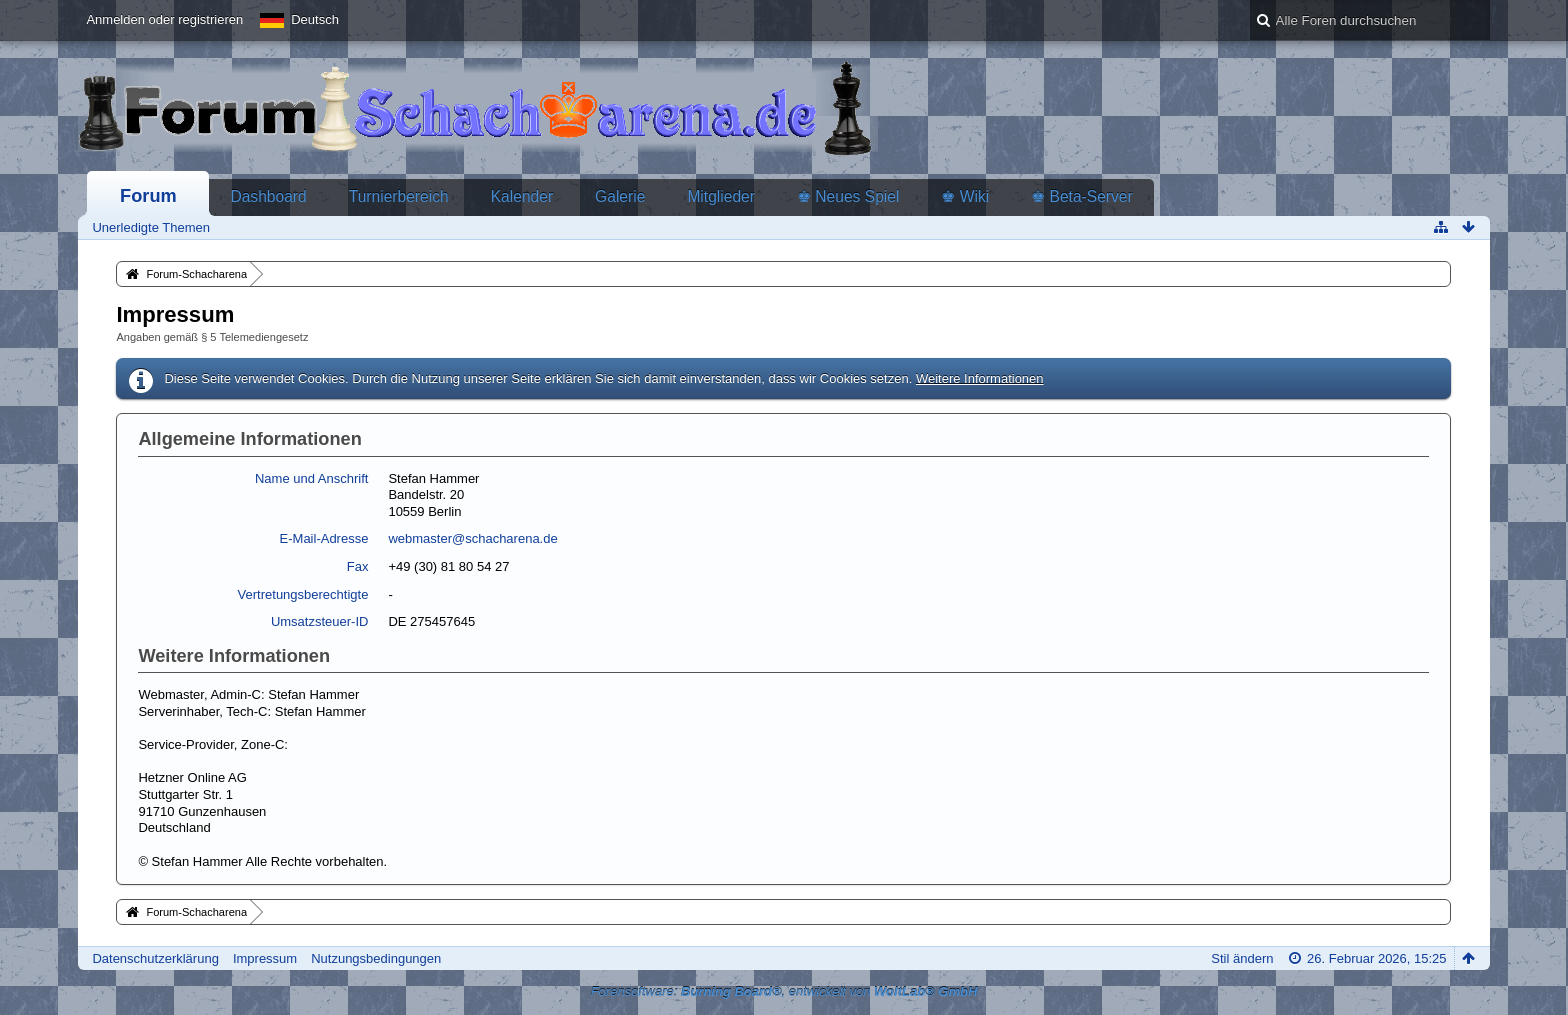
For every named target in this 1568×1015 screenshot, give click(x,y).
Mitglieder (721, 196)
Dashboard (268, 196)
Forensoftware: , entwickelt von (784, 991)
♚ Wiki (965, 196)
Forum (148, 196)
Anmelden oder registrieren (164, 19)
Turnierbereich (399, 196)
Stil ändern (1242, 958)
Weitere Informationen (980, 378)
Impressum (265, 958)
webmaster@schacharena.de (472, 538)
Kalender (522, 196)
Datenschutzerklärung (155, 958)
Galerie (620, 196)
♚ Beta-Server (1082, 196)
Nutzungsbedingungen (376, 958)
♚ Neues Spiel (848, 196)
